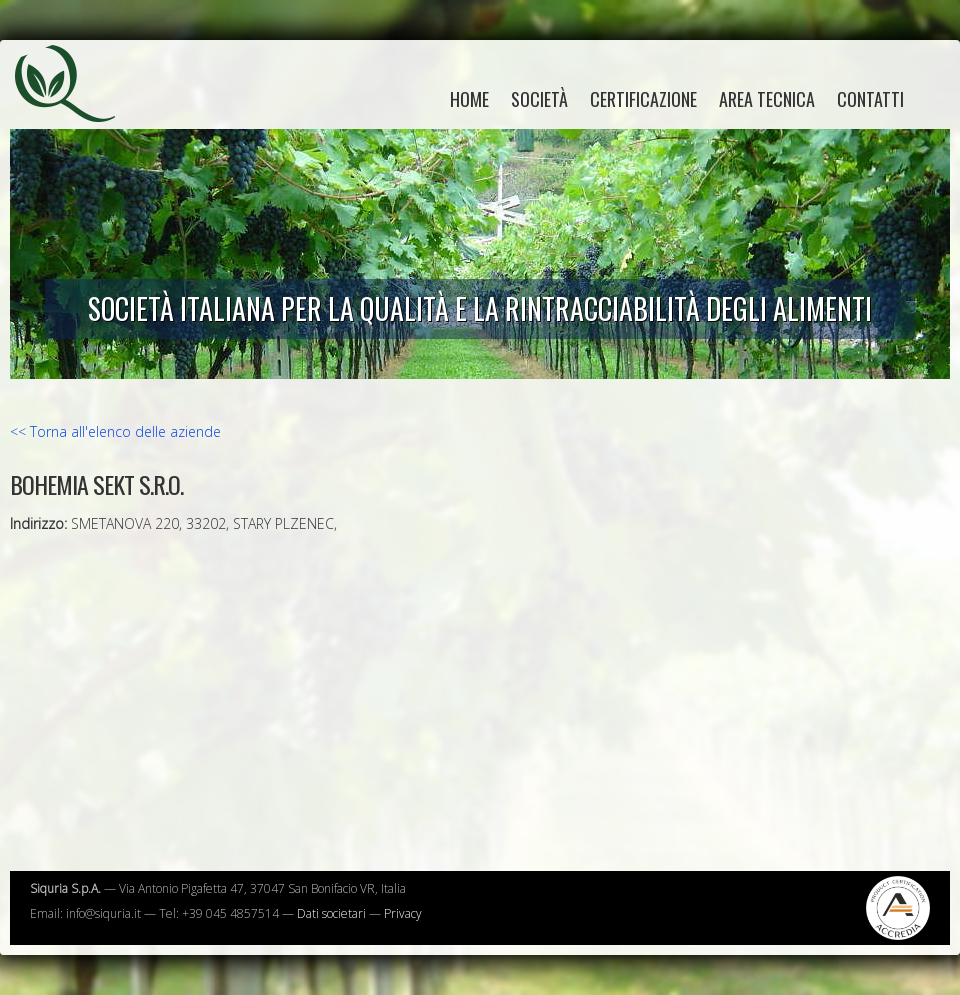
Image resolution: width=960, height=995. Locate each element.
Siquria (75, 105)
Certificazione (643, 99)
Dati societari (331, 913)
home (469, 99)
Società (539, 99)
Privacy (403, 913)
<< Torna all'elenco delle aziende (115, 431)
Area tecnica (767, 99)
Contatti (870, 99)
